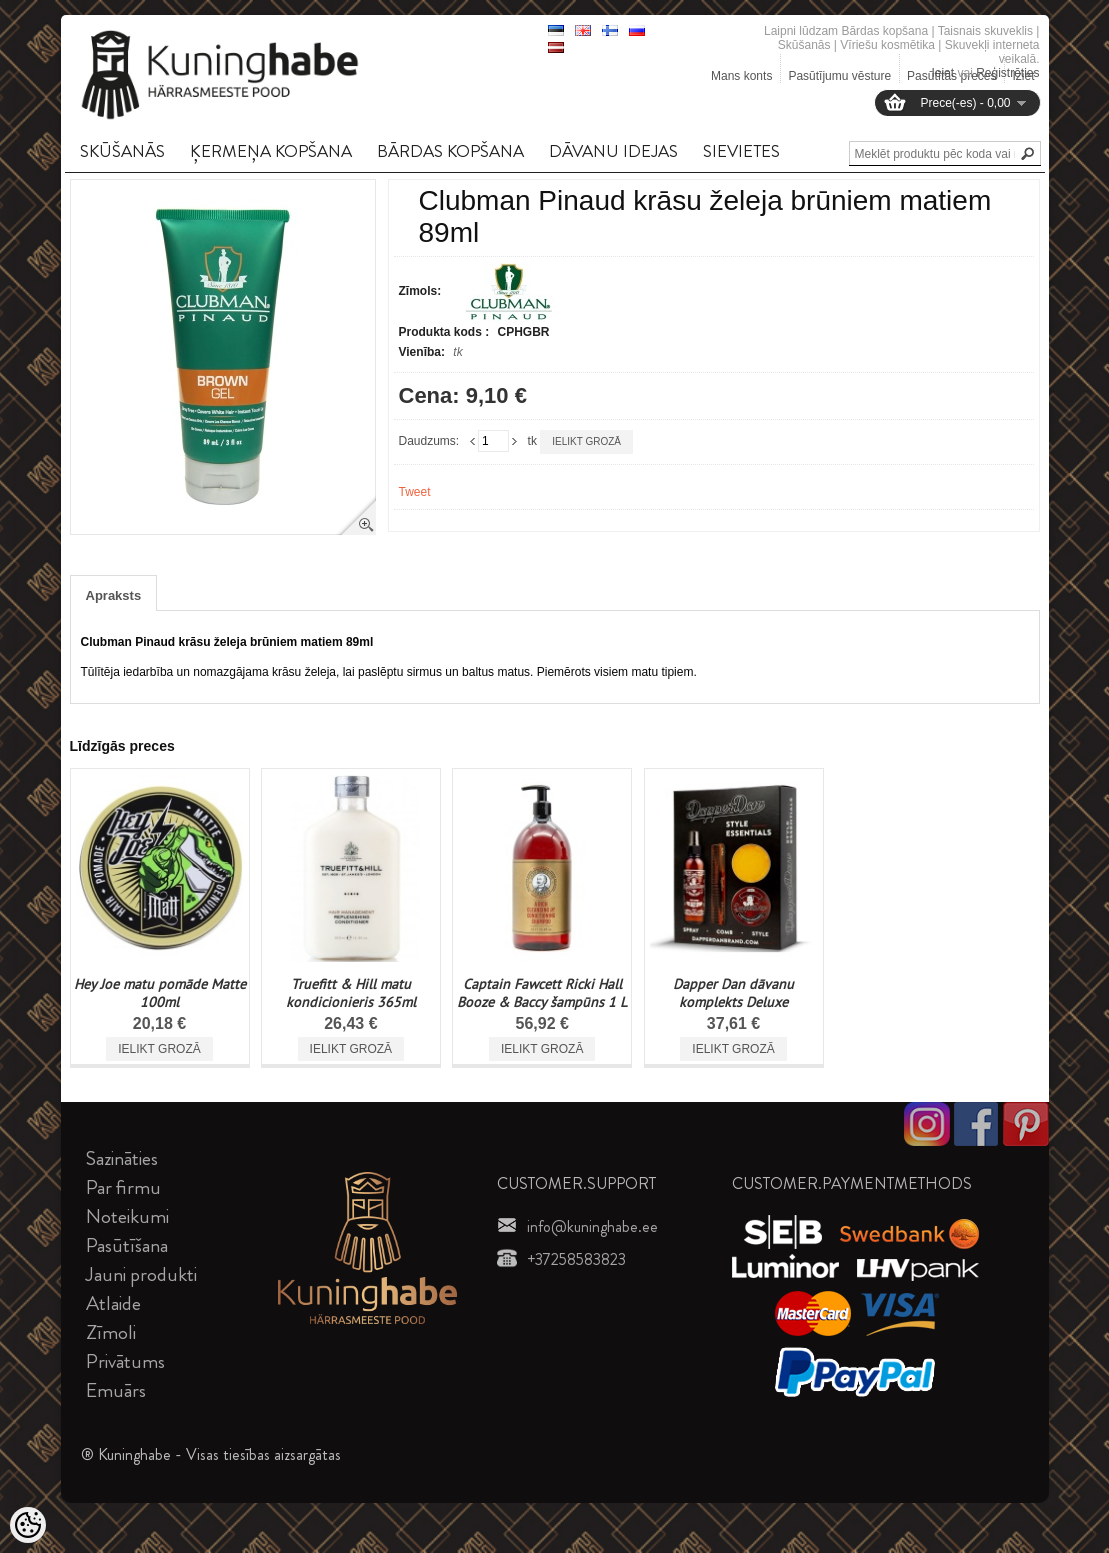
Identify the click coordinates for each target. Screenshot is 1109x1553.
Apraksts (114, 595)
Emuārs (116, 1390)
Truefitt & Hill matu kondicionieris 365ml (351, 993)
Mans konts (741, 76)
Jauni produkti (141, 1274)
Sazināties (122, 1158)
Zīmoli (111, 1332)
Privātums (125, 1361)
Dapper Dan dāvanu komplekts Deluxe (733, 993)
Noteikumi (127, 1216)
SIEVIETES (741, 151)
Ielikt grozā (586, 441)
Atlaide (113, 1303)
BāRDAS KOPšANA (450, 151)
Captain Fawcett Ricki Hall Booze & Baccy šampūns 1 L (542, 993)
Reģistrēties (1007, 73)
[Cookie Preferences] (28, 1525)
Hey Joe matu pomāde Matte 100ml (160, 993)
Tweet (415, 492)
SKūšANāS (122, 151)
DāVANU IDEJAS (613, 151)
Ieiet (942, 73)
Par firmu (123, 1187)
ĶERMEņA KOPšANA (271, 151)
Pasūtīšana (127, 1245)
